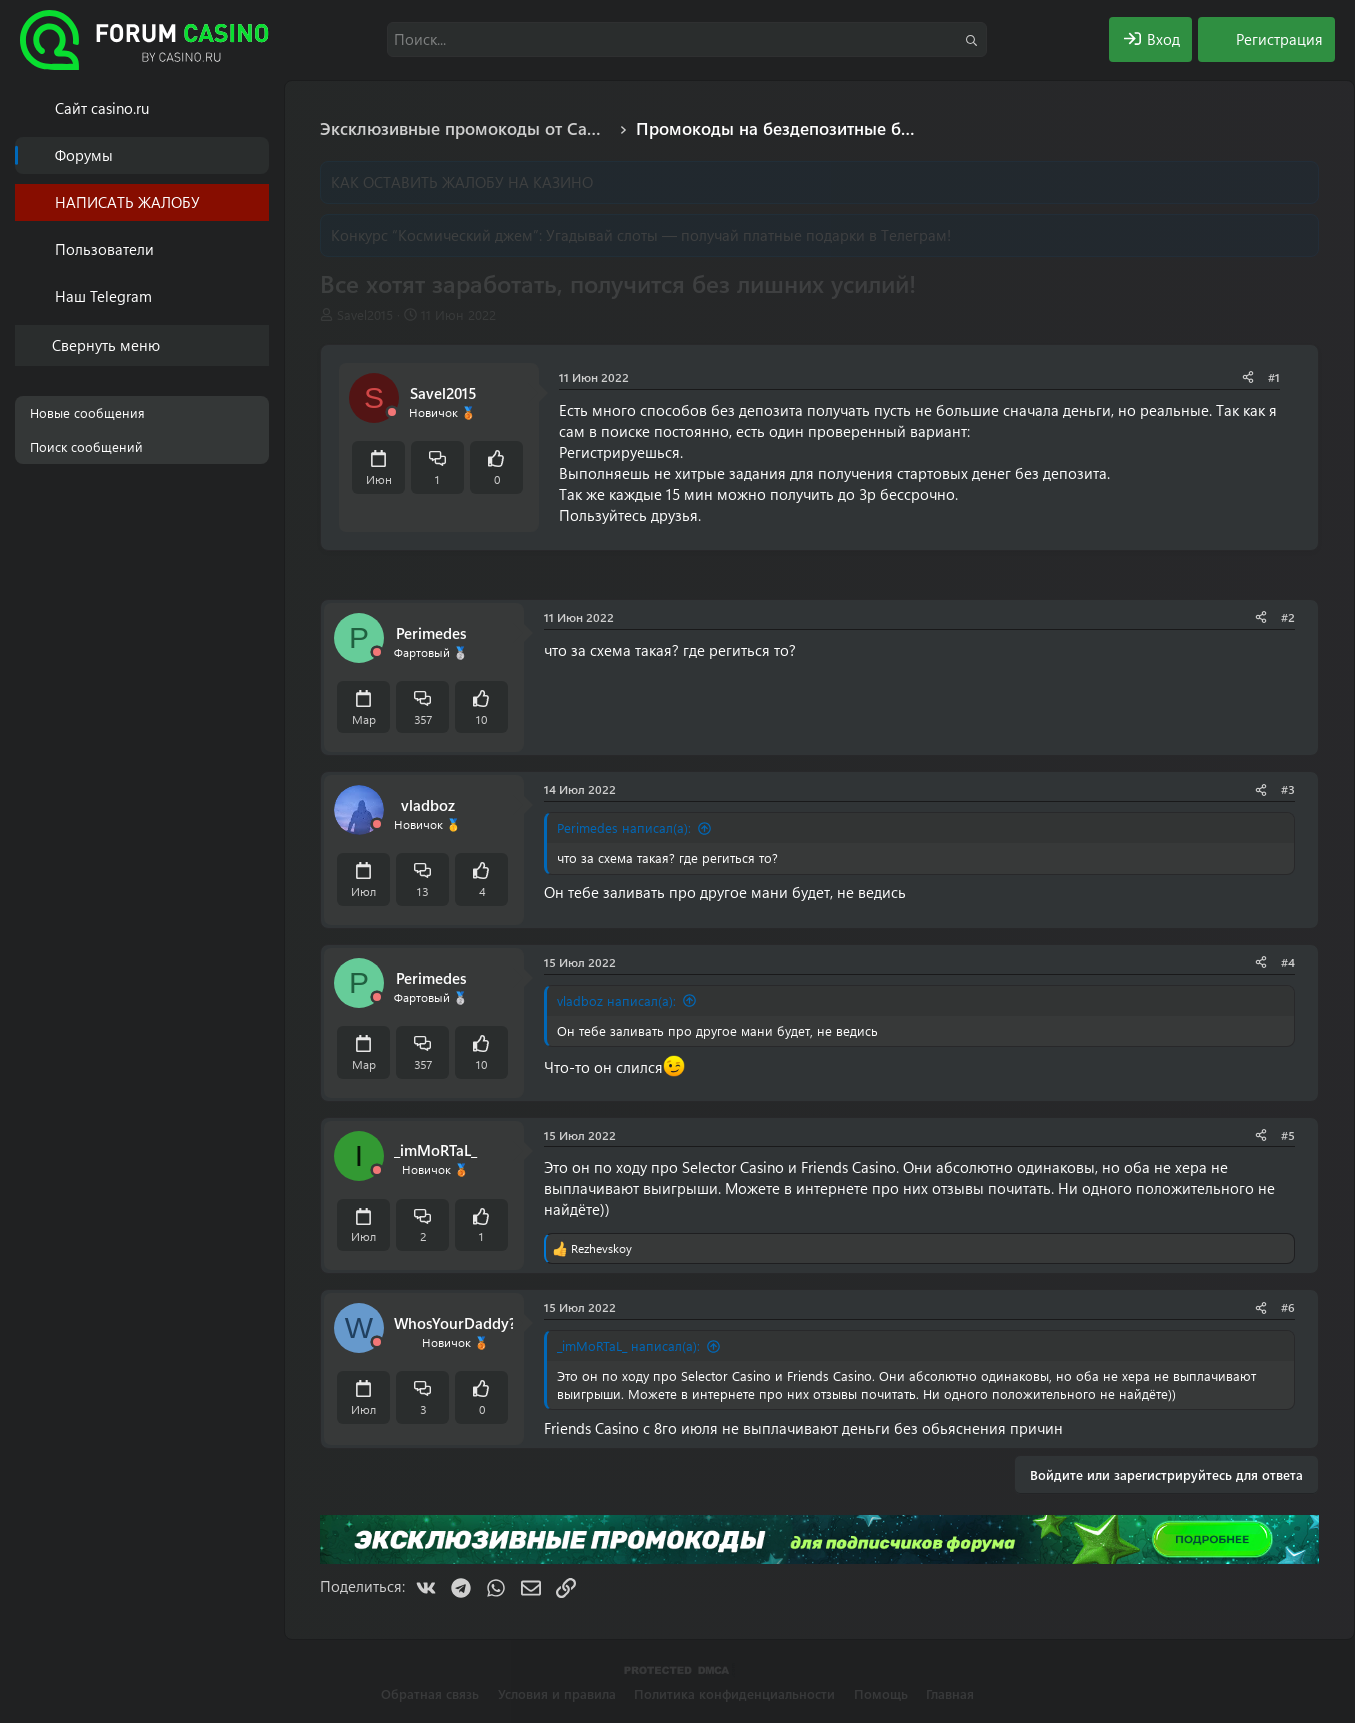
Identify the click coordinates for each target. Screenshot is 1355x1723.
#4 (1288, 962)
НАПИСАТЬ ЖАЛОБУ (127, 202)
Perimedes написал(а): (624, 827)
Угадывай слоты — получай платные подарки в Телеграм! (748, 235)
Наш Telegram (103, 296)
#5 (1288, 1135)
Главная (950, 1693)
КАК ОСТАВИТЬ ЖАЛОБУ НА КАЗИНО (462, 182)
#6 (1288, 1307)
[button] (257, 249)
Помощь (881, 1693)
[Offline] (392, 412)
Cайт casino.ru (102, 108)
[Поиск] (687, 39)
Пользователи (104, 249)
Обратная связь (430, 1693)
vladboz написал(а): (616, 1000)
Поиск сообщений (86, 446)
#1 (1274, 377)
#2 (1288, 617)
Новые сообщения (87, 412)
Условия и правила (557, 1693)
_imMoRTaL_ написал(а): (628, 1345)
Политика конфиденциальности (734, 1693)
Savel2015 (365, 314)
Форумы (84, 155)
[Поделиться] (1248, 377)
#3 (1288, 789)
